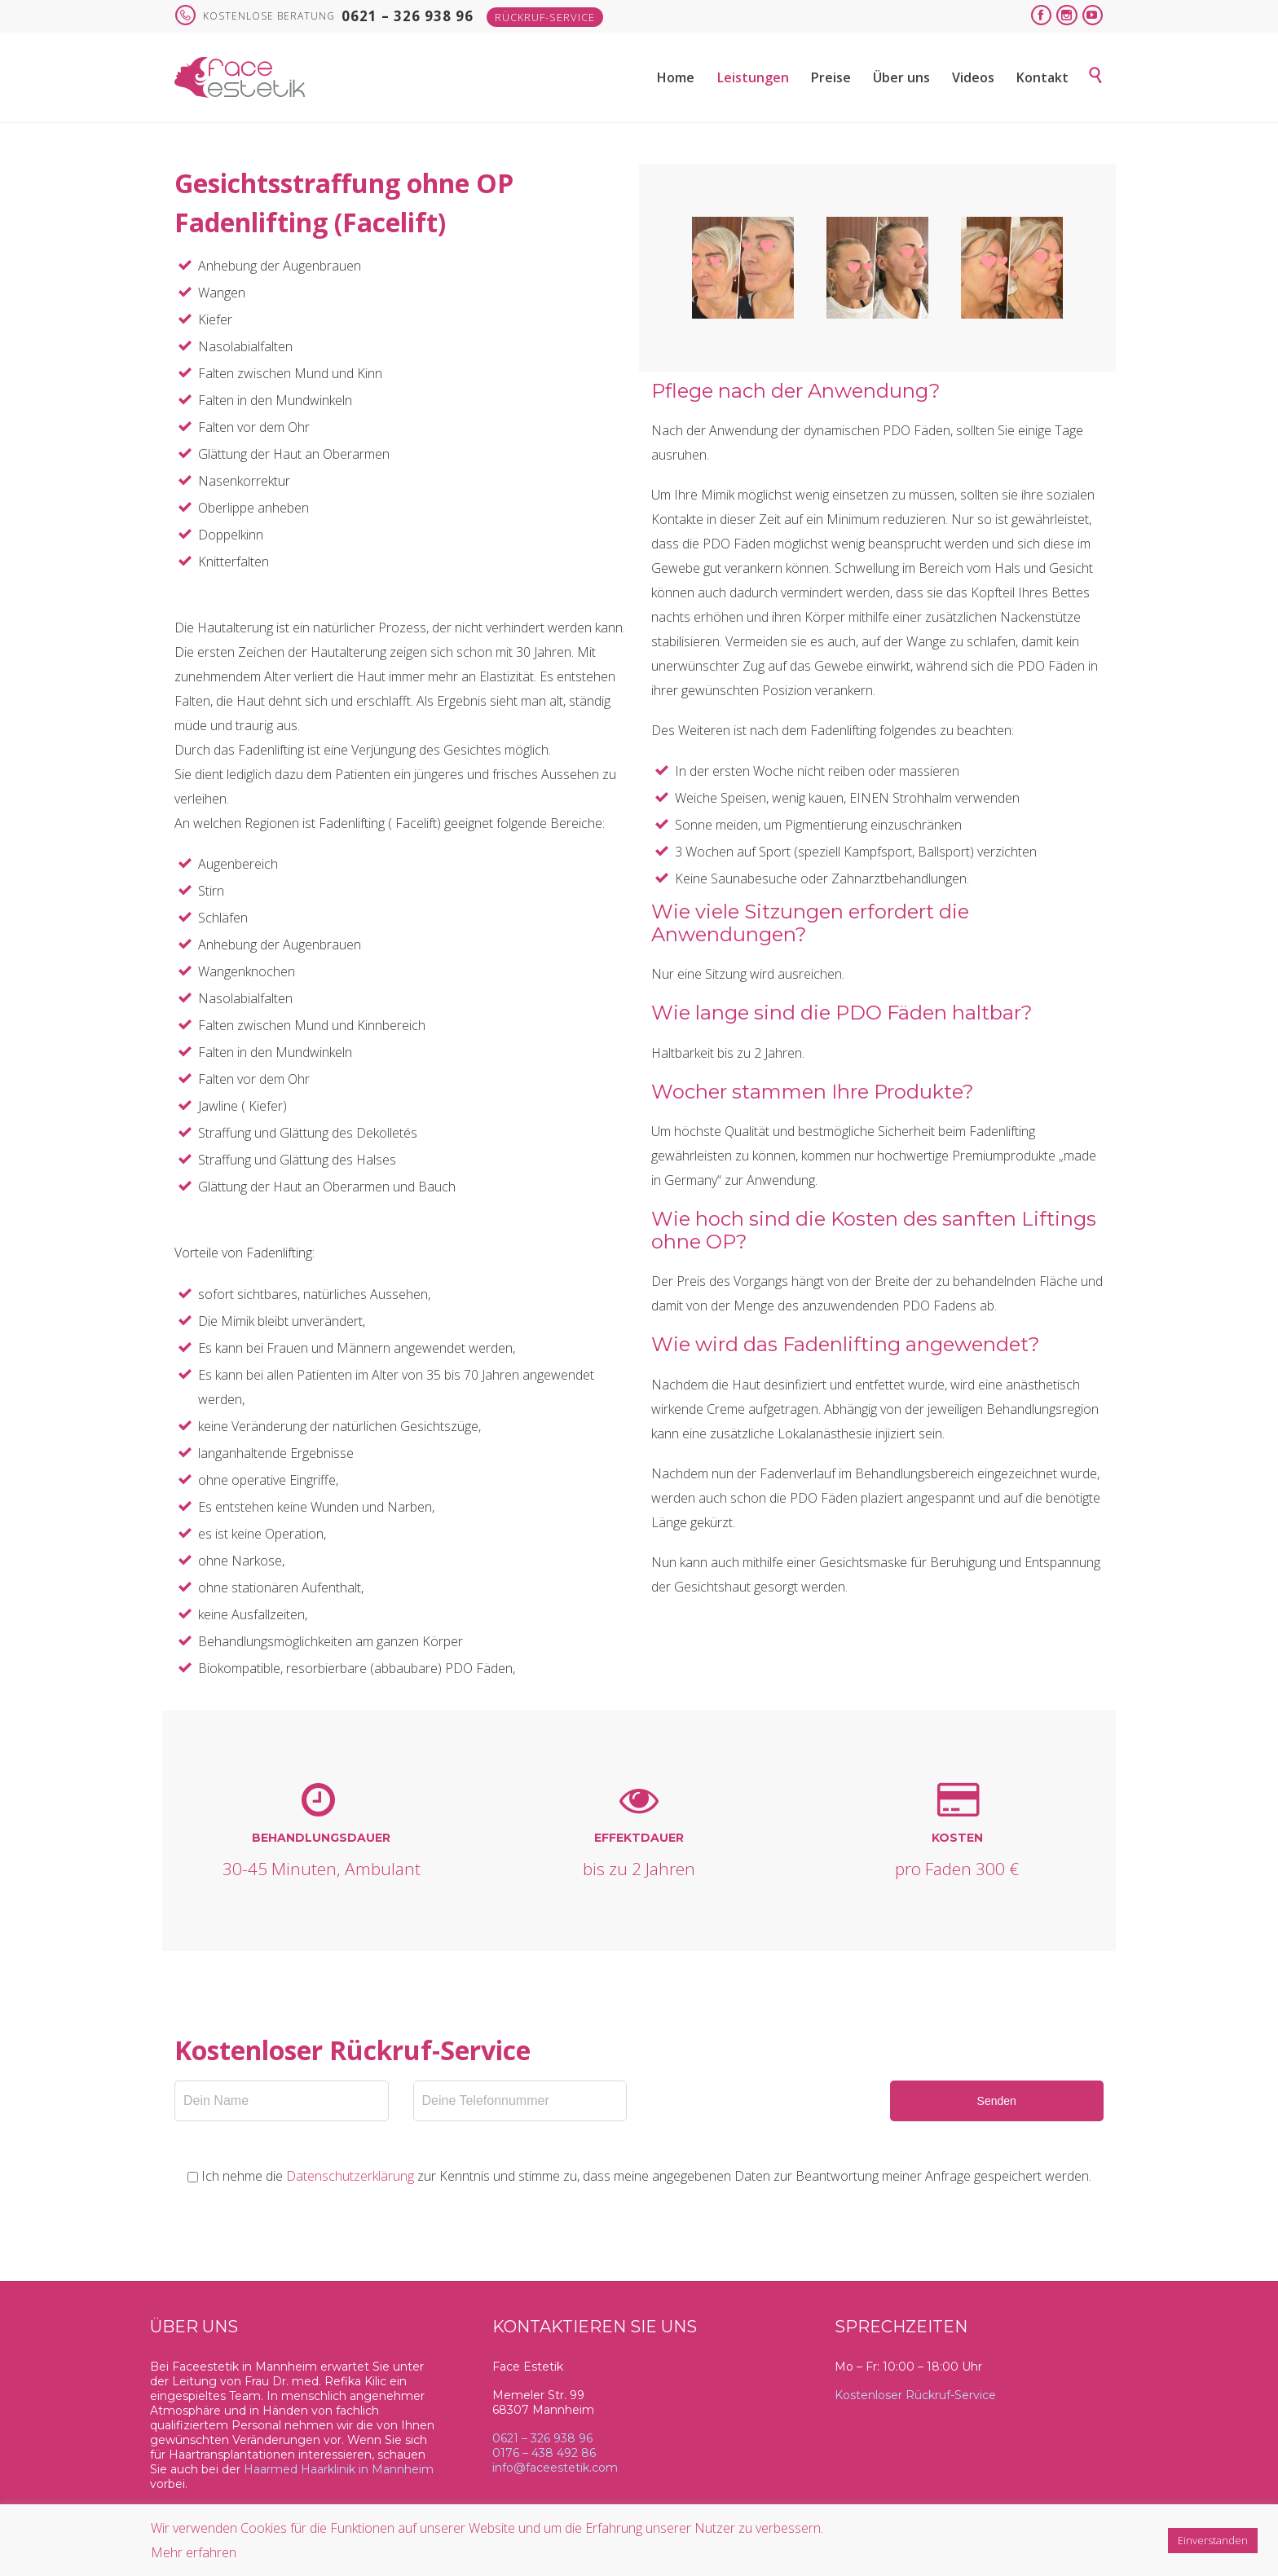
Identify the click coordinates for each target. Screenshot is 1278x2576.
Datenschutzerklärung (350, 2176)
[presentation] (775, 2112)
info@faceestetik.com (555, 2467)
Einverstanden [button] (1213, 2540)
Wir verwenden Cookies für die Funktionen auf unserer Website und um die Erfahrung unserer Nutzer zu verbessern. (487, 2528)
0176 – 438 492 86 (544, 2453)
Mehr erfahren (193, 2552)
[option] (743, 268)
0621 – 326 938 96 (542, 2438)
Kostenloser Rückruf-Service (915, 2395)
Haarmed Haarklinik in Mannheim (339, 2469)
